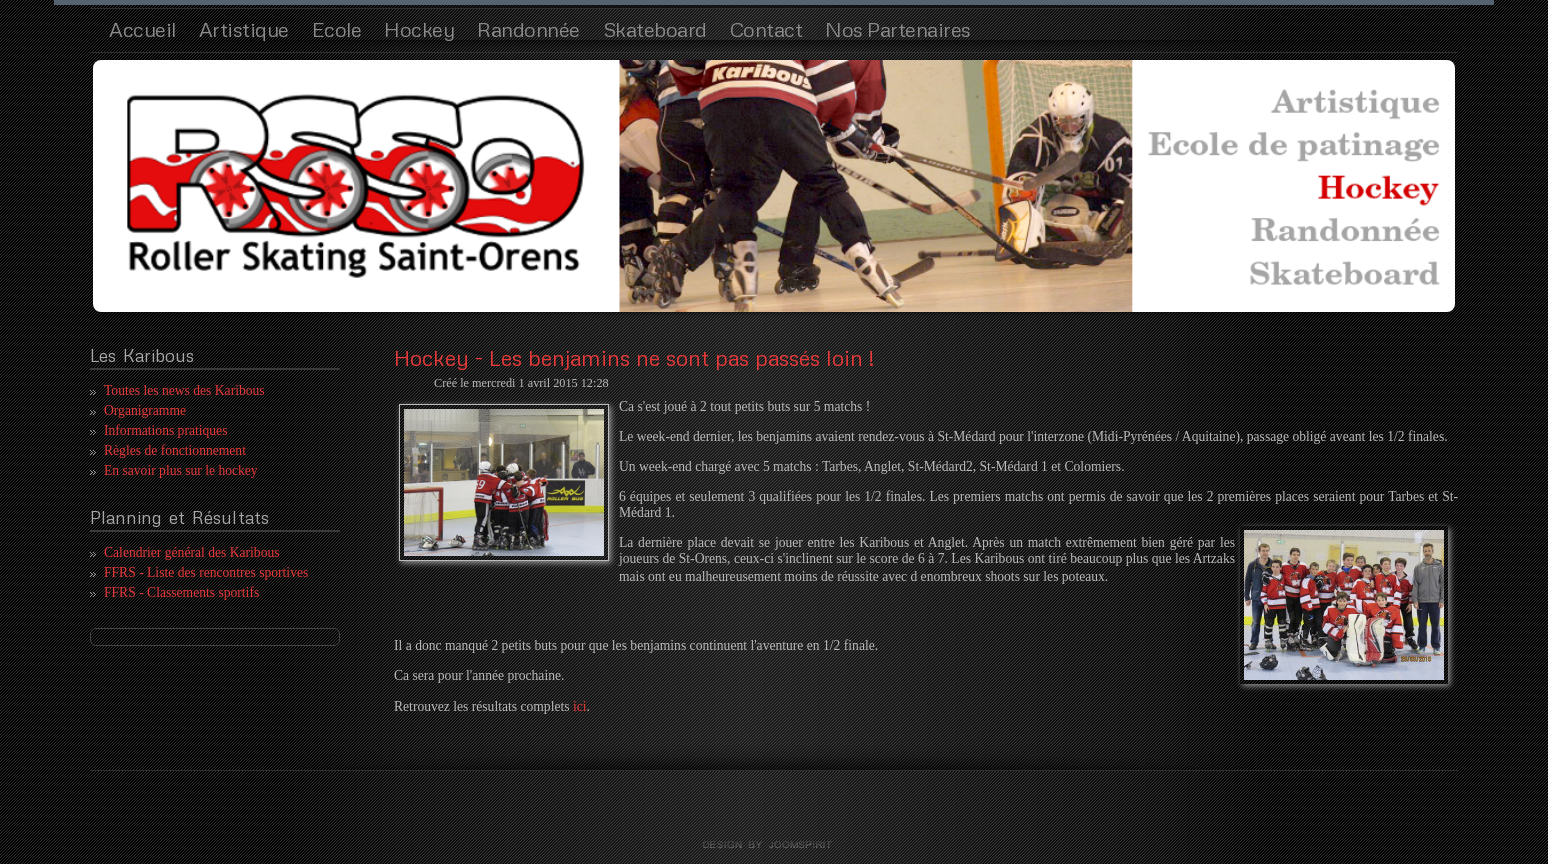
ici (580, 706)
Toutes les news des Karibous (184, 390)
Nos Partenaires (898, 29)
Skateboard (655, 29)
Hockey (419, 29)
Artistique (244, 29)
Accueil (142, 29)
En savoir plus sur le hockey (181, 470)
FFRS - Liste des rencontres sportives (206, 572)
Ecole (337, 29)
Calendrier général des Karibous (192, 552)
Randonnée (528, 29)
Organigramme (145, 410)
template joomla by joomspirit (774, 845)
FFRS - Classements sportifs (181, 592)
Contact (766, 29)
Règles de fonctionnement (175, 450)
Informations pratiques (165, 430)
